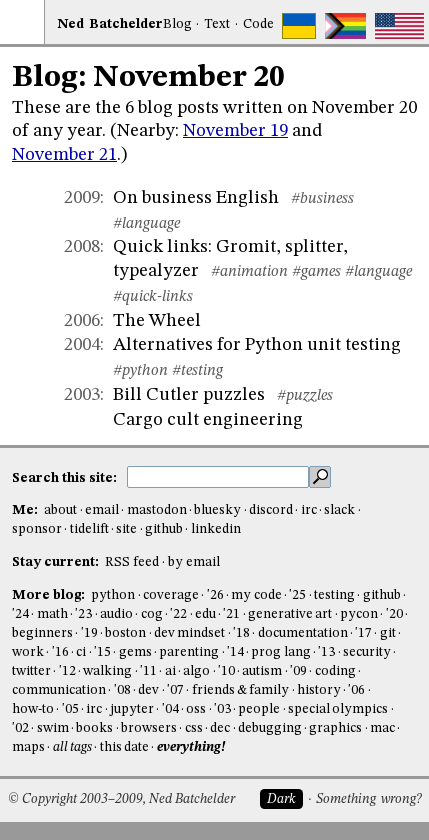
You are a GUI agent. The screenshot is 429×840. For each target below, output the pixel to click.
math (52, 614)
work (28, 652)
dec (220, 728)
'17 (363, 633)
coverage (171, 595)
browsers (149, 728)
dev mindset (189, 633)
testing (334, 595)
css (194, 728)
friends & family (241, 690)
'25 (297, 595)
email (102, 510)
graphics (335, 728)
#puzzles (305, 396)
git (388, 633)
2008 (82, 247)
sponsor (37, 529)
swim (53, 728)
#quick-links (153, 297)
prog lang (280, 652)
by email (194, 562)
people (259, 709)
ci (81, 652)
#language (146, 224)
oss (196, 709)
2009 (82, 198)
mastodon (157, 510)
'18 (241, 633)
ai (170, 671)
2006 (82, 321)
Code (258, 24)
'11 (148, 671)
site (126, 529)
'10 (226, 671)
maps (28, 747)
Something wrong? (368, 799)
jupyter (132, 709)
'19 (89, 633)
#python (140, 371)
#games (316, 272)
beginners (42, 633)
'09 (298, 671)
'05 (70, 709)
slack (339, 510)
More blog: (50, 595)
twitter (31, 671)
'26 (215, 595)
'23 (83, 614)
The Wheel (157, 321)
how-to (33, 709)
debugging (270, 728)
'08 (122, 690)
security (367, 652)
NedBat (110, 24)
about (60, 510)
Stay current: (57, 562)
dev (148, 690)
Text (217, 24)
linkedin (216, 529)
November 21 (64, 155)
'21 (231, 614)
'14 (235, 652)
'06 (356, 690)
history (319, 690)
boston (125, 633)
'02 (20, 728)
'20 (394, 614)
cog (152, 614)
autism (262, 671)
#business (322, 199)
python (113, 595)
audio (116, 614)
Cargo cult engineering (208, 420)
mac (382, 728)
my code (256, 595)
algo (196, 671)
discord (271, 510)
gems (135, 652)
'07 (175, 690)
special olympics (338, 709)
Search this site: (66, 477)
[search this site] (218, 477)
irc (309, 510)
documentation (303, 633)
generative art (290, 614)
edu (205, 614)
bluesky (217, 510)
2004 (82, 345)
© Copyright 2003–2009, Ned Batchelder (121, 799)
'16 (60, 652)
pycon (359, 614)
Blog (177, 24)
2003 (82, 395)
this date (124, 747)
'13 (326, 652)
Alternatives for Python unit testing (257, 345)
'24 (20, 614)
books (94, 728)
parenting (189, 652)
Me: (26, 510)
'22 (178, 614)
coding (335, 671)
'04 (170, 709)
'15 (102, 652)
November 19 (235, 131)
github (164, 529)
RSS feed (132, 562)
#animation (249, 272)
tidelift (89, 529)
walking (107, 671)
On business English (196, 198)
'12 (67, 671)
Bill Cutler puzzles (189, 395)
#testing (197, 371)
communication (59, 690)
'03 (222, 709)
